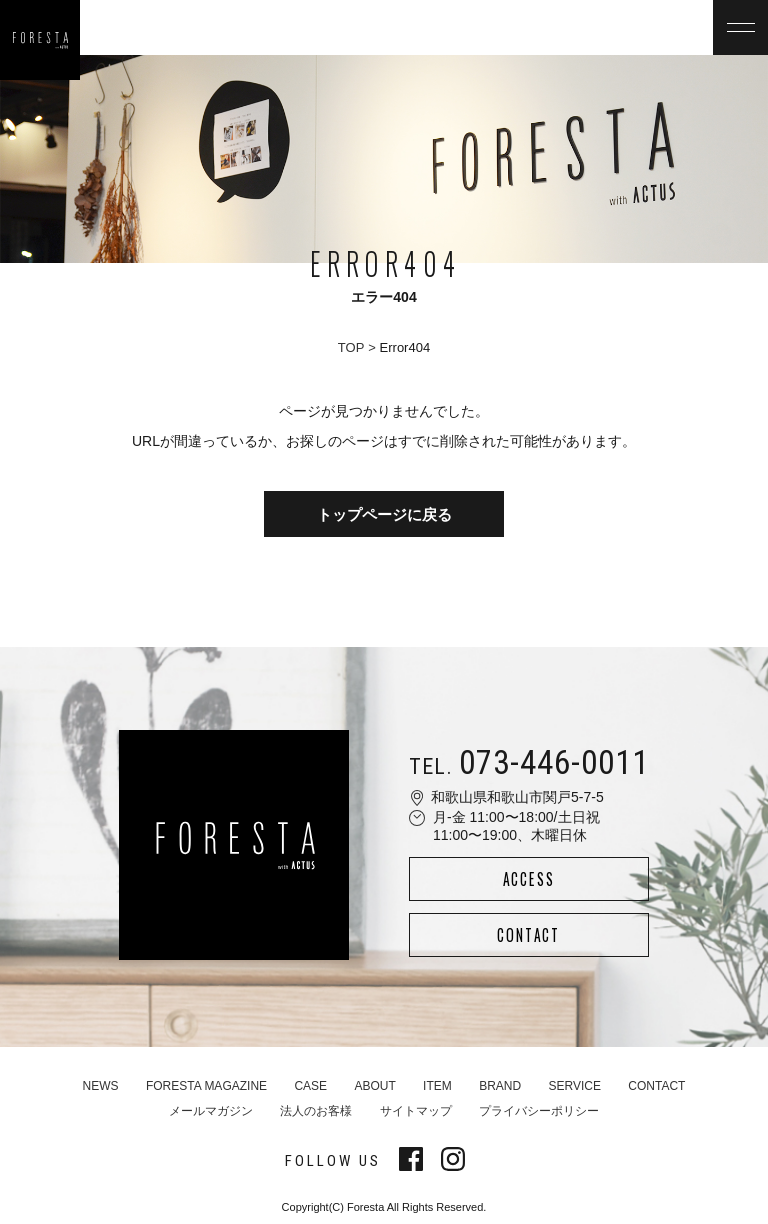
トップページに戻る (384, 514)
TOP (351, 347)
